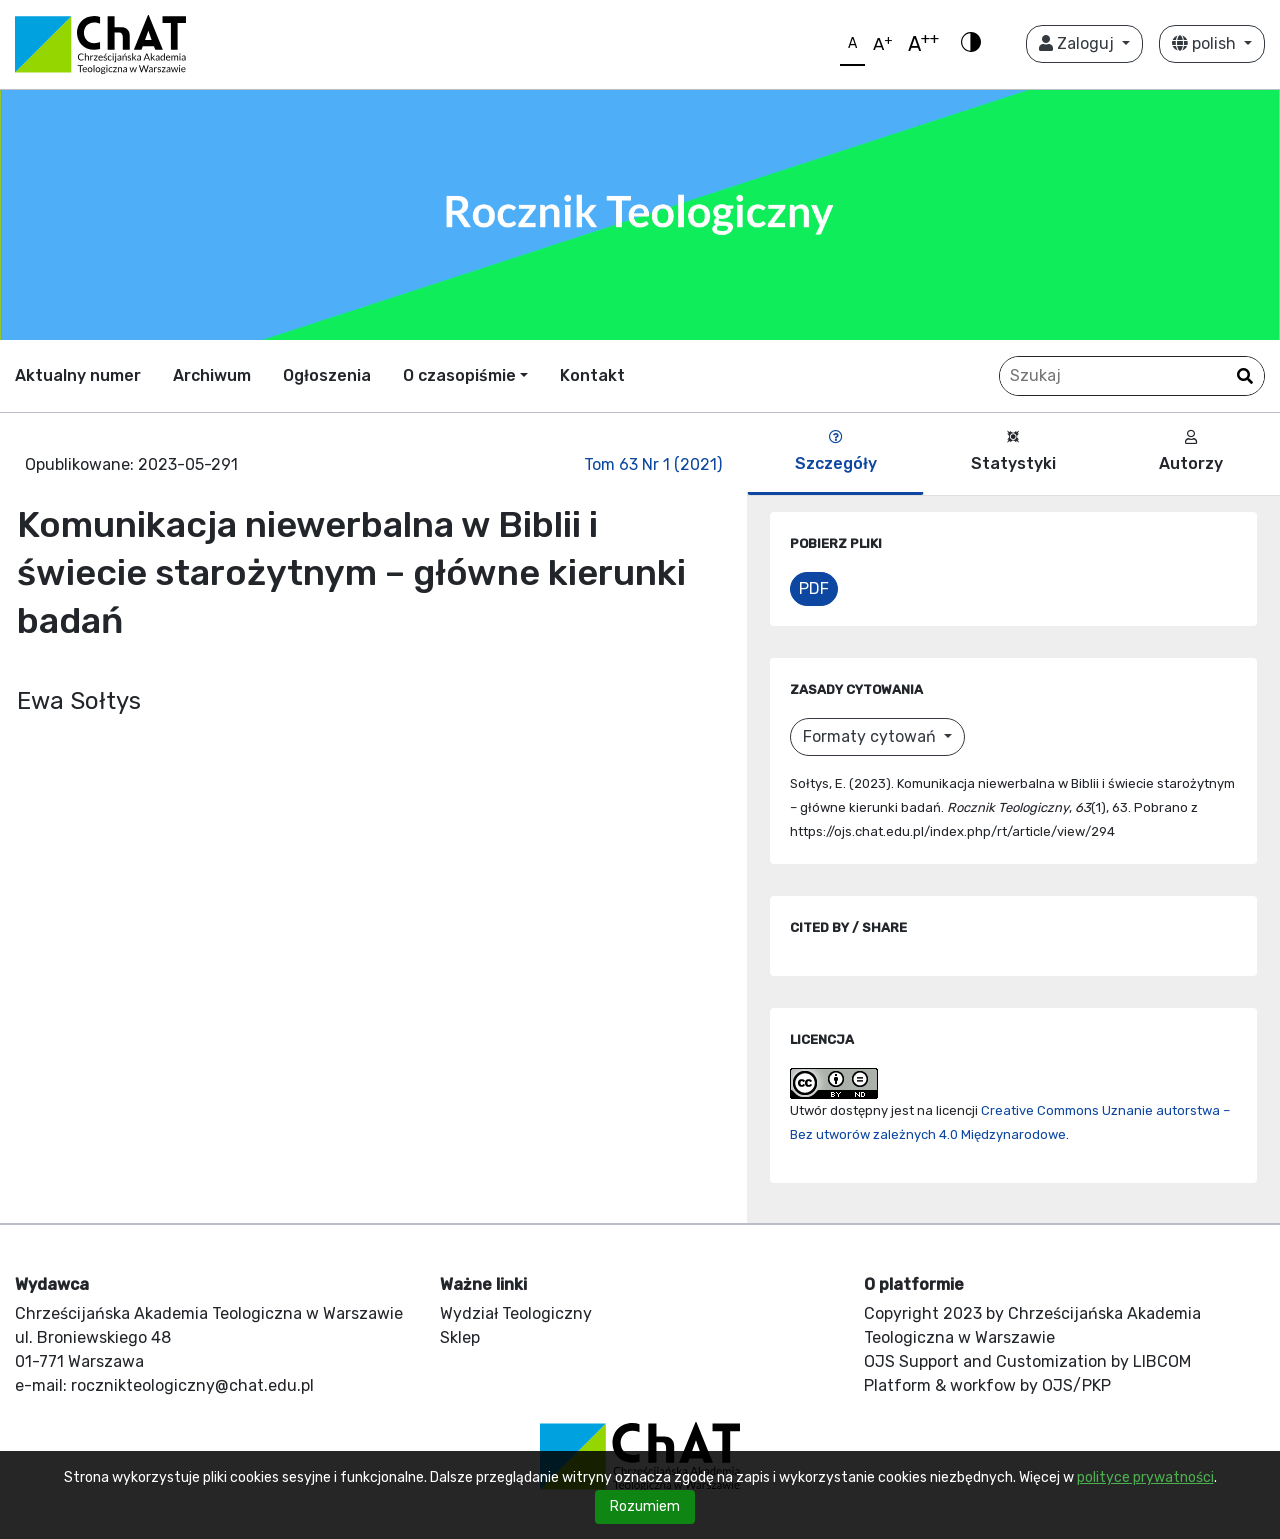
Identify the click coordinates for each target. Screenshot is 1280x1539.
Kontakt (592, 375)
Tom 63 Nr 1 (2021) (653, 464)
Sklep (460, 1337)
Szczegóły (836, 451)
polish (1206, 43)
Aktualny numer (78, 375)
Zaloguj (1078, 43)
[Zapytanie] (1132, 376)
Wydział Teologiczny (516, 1313)
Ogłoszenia (327, 375)
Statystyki (1013, 451)
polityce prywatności (1145, 1477)
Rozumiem (645, 1506)
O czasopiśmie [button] (459, 375)
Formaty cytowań (871, 736)
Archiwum (212, 375)
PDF (814, 588)
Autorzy (1191, 451)
